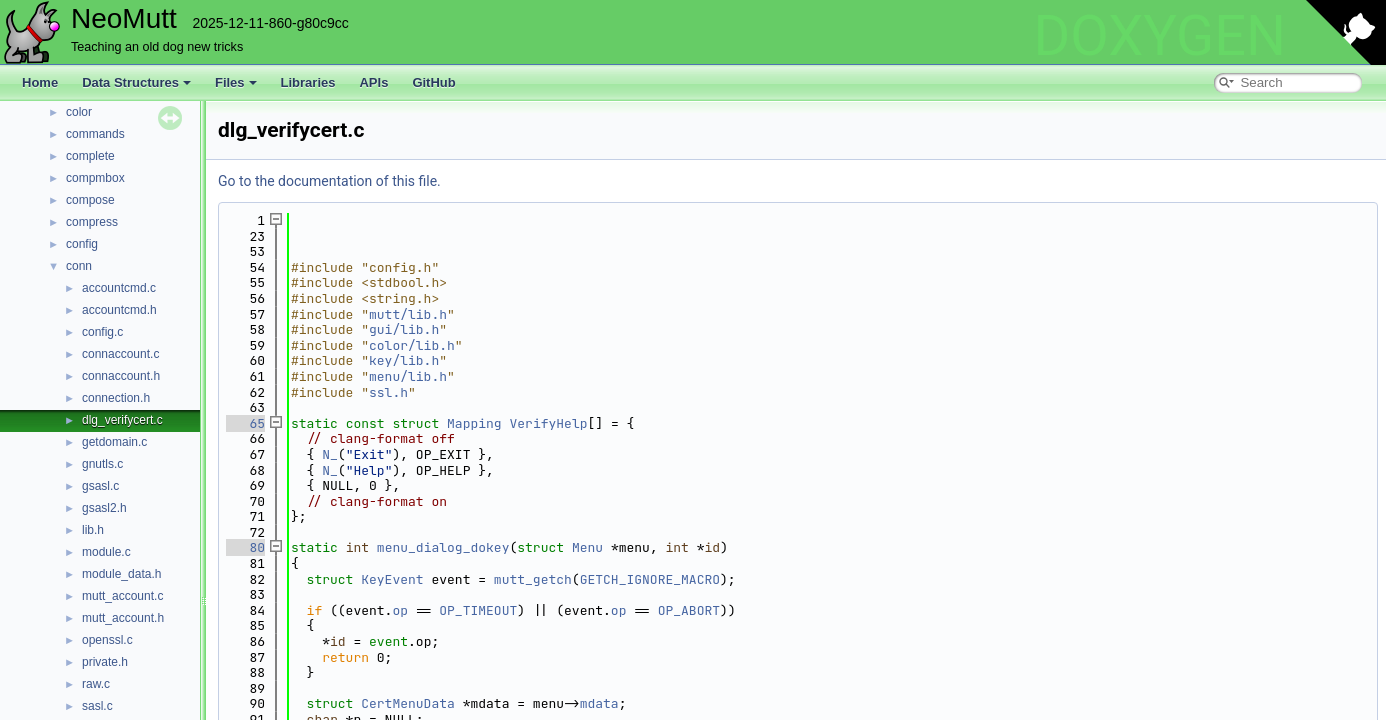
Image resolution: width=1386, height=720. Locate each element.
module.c (106, 552)
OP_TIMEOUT (478, 610)
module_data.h (121, 574)
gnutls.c (102, 464)
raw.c (96, 684)
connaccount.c (120, 354)
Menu (587, 547)
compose (90, 200)
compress (92, 222)
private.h (105, 662)
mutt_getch (533, 579)
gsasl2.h (104, 508)
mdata (599, 703)
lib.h (93, 530)
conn (79, 266)
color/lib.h (412, 345)
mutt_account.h (123, 618)
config (82, 244)
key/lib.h (404, 360)
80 (245, 547)
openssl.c (107, 640)
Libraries (308, 82)
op (400, 610)
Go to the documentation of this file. (329, 181)
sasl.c (97, 706)
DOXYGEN (1159, 36)
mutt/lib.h (408, 314)
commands (95, 134)
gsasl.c (100, 486)
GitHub (433, 82)
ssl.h (388, 392)
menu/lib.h (408, 376)
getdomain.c (114, 442)
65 (245, 423)
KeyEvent (392, 579)
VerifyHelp (548, 423)
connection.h (116, 398)
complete (90, 156)
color (79, 112)
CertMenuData (408, 703)
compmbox (95, 178)
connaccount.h (121, 376)
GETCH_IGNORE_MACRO (650, 579)
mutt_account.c (122, 596)
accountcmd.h (119, 310)
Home (40, 82)
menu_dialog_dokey (443, 547)
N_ (330, 454)
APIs (373, 82)
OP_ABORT (689, 610)
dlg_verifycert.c (122, 420)
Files (236, 82)
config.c (102, 332)
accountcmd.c (119, 288)
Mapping (474, 423)
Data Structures (136, 82)
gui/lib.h (404, 329)
